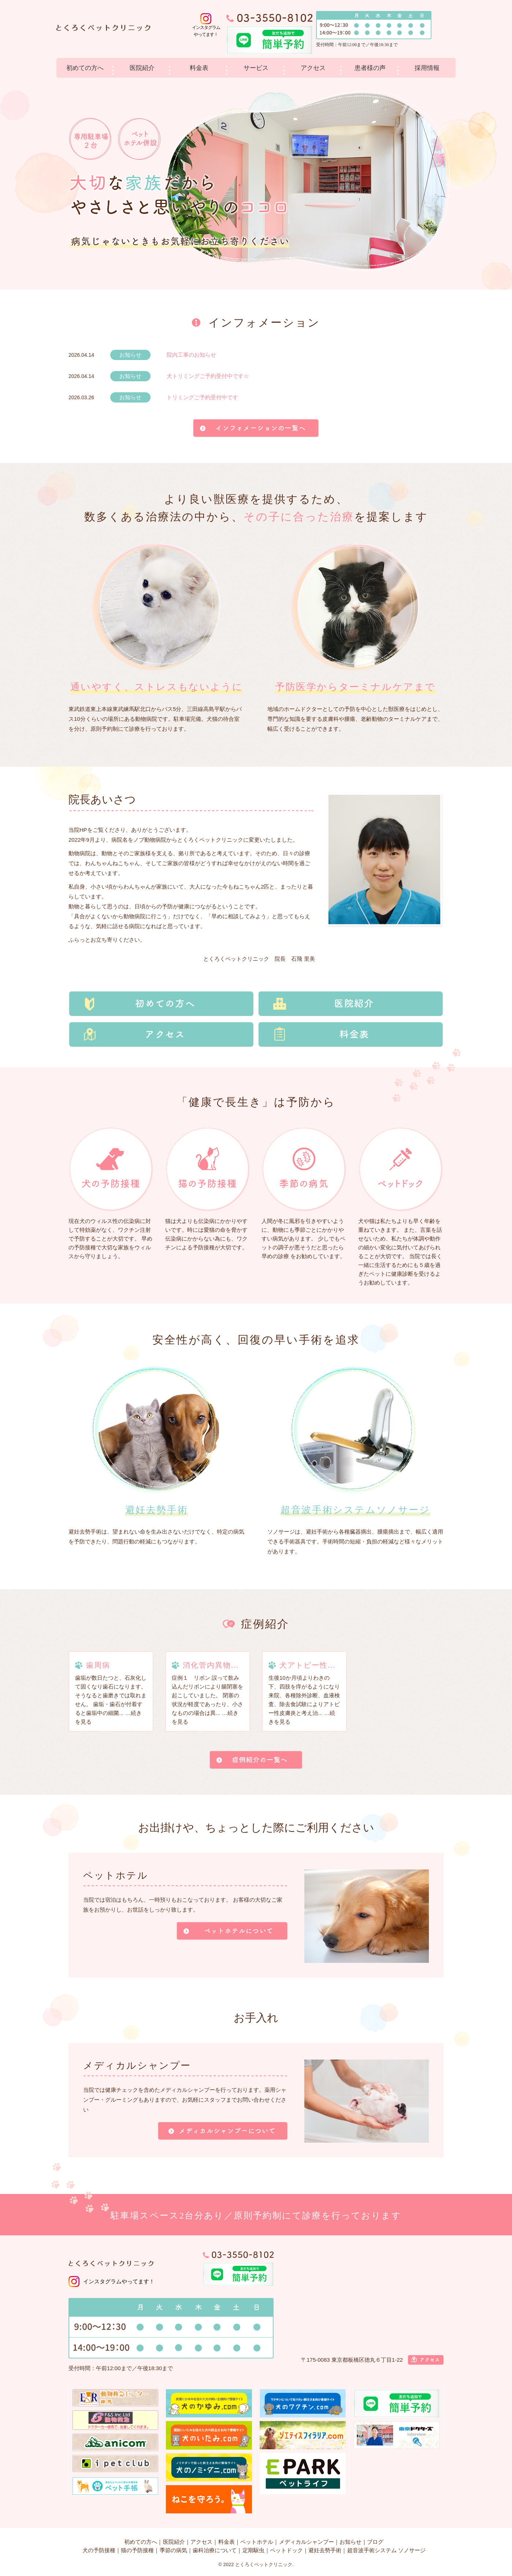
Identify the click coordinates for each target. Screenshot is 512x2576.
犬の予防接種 (98, 2550)
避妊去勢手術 (324, 2550)
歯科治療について (215, 2550)
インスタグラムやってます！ (119, 2281)
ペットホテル (256, 2542)
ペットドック (286, 2550)
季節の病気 (173, 2550)
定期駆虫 (253, 2550)
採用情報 (427, 67)
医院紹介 (142, 67)
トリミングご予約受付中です (202, 397)
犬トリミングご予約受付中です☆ (208, 376)
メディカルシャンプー (306, 2542)
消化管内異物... (211, 1665)
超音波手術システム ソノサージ (386, 2550)
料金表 (199, 67)
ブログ (375, 2542)
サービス (256, 67)
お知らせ (350, 2542)
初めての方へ (85, 67)
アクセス (313, 67)
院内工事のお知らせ (191, 355)
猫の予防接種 (137, 2550)
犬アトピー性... (307, 1665)
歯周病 (98, 1665)
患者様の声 (370, 67)
